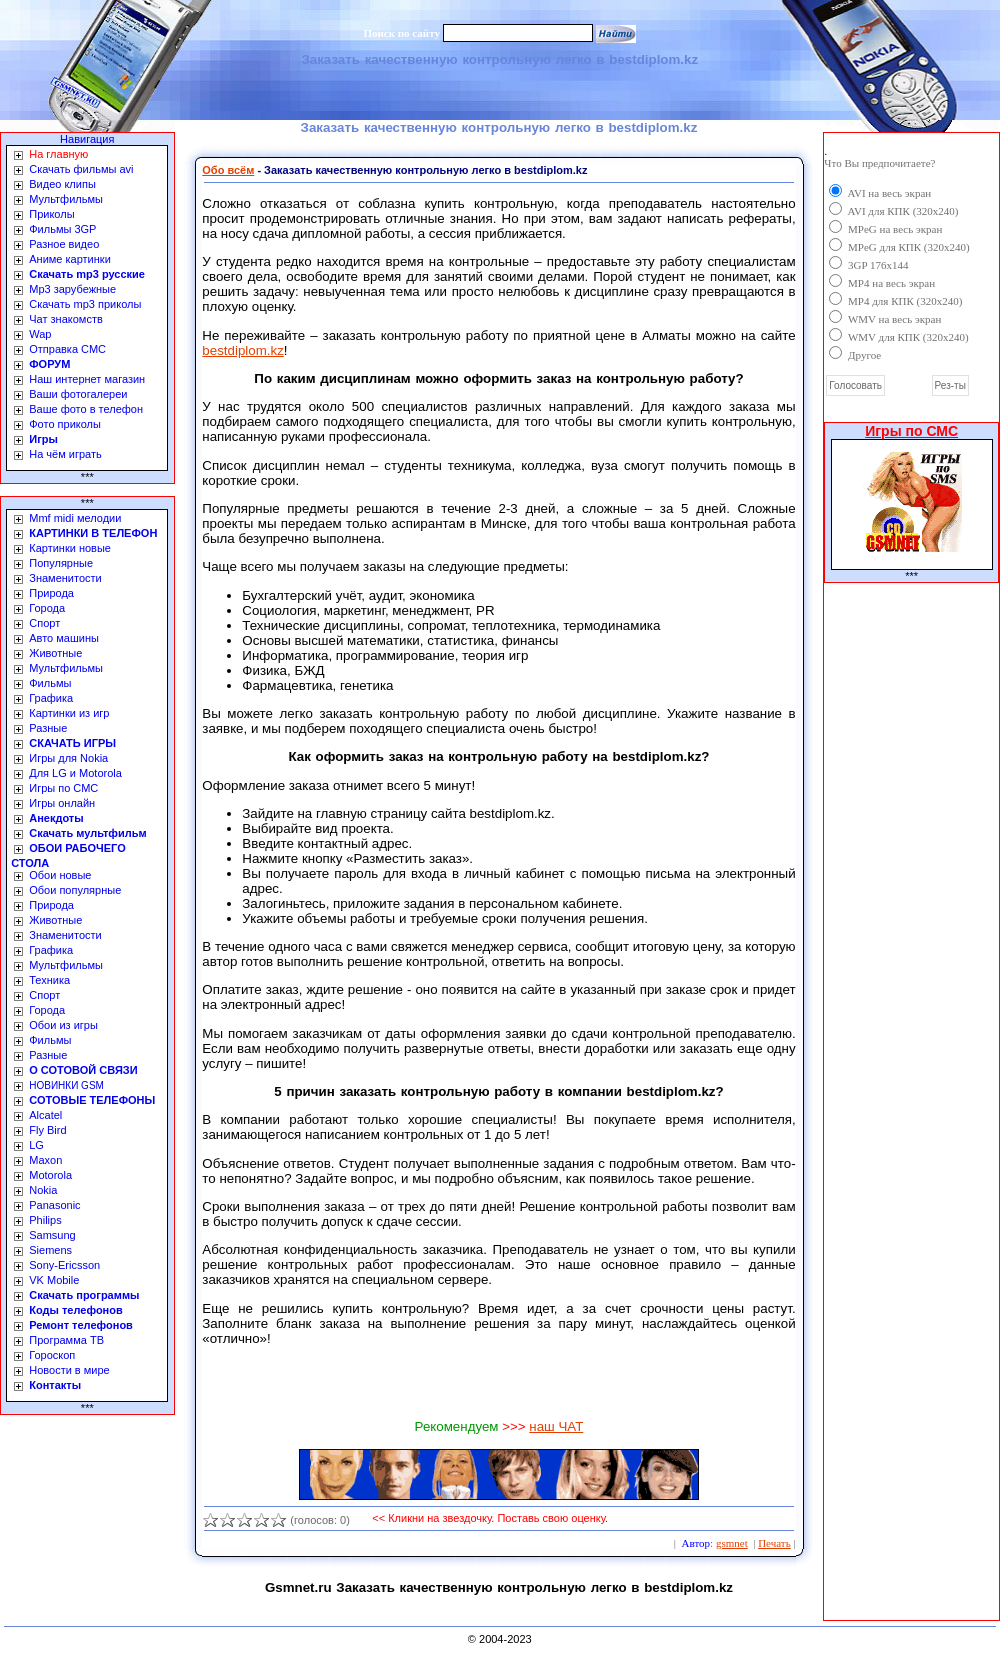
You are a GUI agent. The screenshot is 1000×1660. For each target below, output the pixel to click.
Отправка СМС (67, 349)
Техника (49, 980)
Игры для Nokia (68, 758)
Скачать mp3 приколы (85, 304)
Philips (45, 1220)
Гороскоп (52, 1355)
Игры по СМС (63, 788)
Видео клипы (62, 184)
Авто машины (64, 638)
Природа (51, 593)
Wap (40, 334)
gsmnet (732, 1543)
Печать (774, 1543)
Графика (51, 698)
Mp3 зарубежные (72, 289)
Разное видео (64, 244)
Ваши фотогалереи (78, 394)
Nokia (43, 1190)
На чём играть (65, 454)
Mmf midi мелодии (75, 518)
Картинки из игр (69, 713)
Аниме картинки (70, 259)
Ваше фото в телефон (86, 409)
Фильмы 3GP (62, 229)
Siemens (50, 1250)
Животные (55, 653)
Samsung (52, 1235)
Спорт (44, 623)
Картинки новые (70, 548)
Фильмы (50, 683)
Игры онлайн (62, 803)
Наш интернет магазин (87, 379)
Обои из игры (63, 1025)
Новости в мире (69, 1370)
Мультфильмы (66, 199)
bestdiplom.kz (243, 350)
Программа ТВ (66, 1340)
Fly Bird (47, 1130)
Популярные (61, 563)
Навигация (87, 139)
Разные (48, 728)
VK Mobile (54, 1280)
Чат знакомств (66, 319)
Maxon (45, 1160)
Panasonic (54, 1205)
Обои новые (60, 875)
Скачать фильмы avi (81, 169)
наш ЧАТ (556, 1426)
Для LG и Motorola (75, 773)
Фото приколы (65, 424)
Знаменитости (65, 578)
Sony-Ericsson (64, 1265)
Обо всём (228, 170)
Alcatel (45, 1115)
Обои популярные (75, 890)
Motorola (50, 1175)
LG (36, 1145)
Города (47, 608)
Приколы (51, 214)
